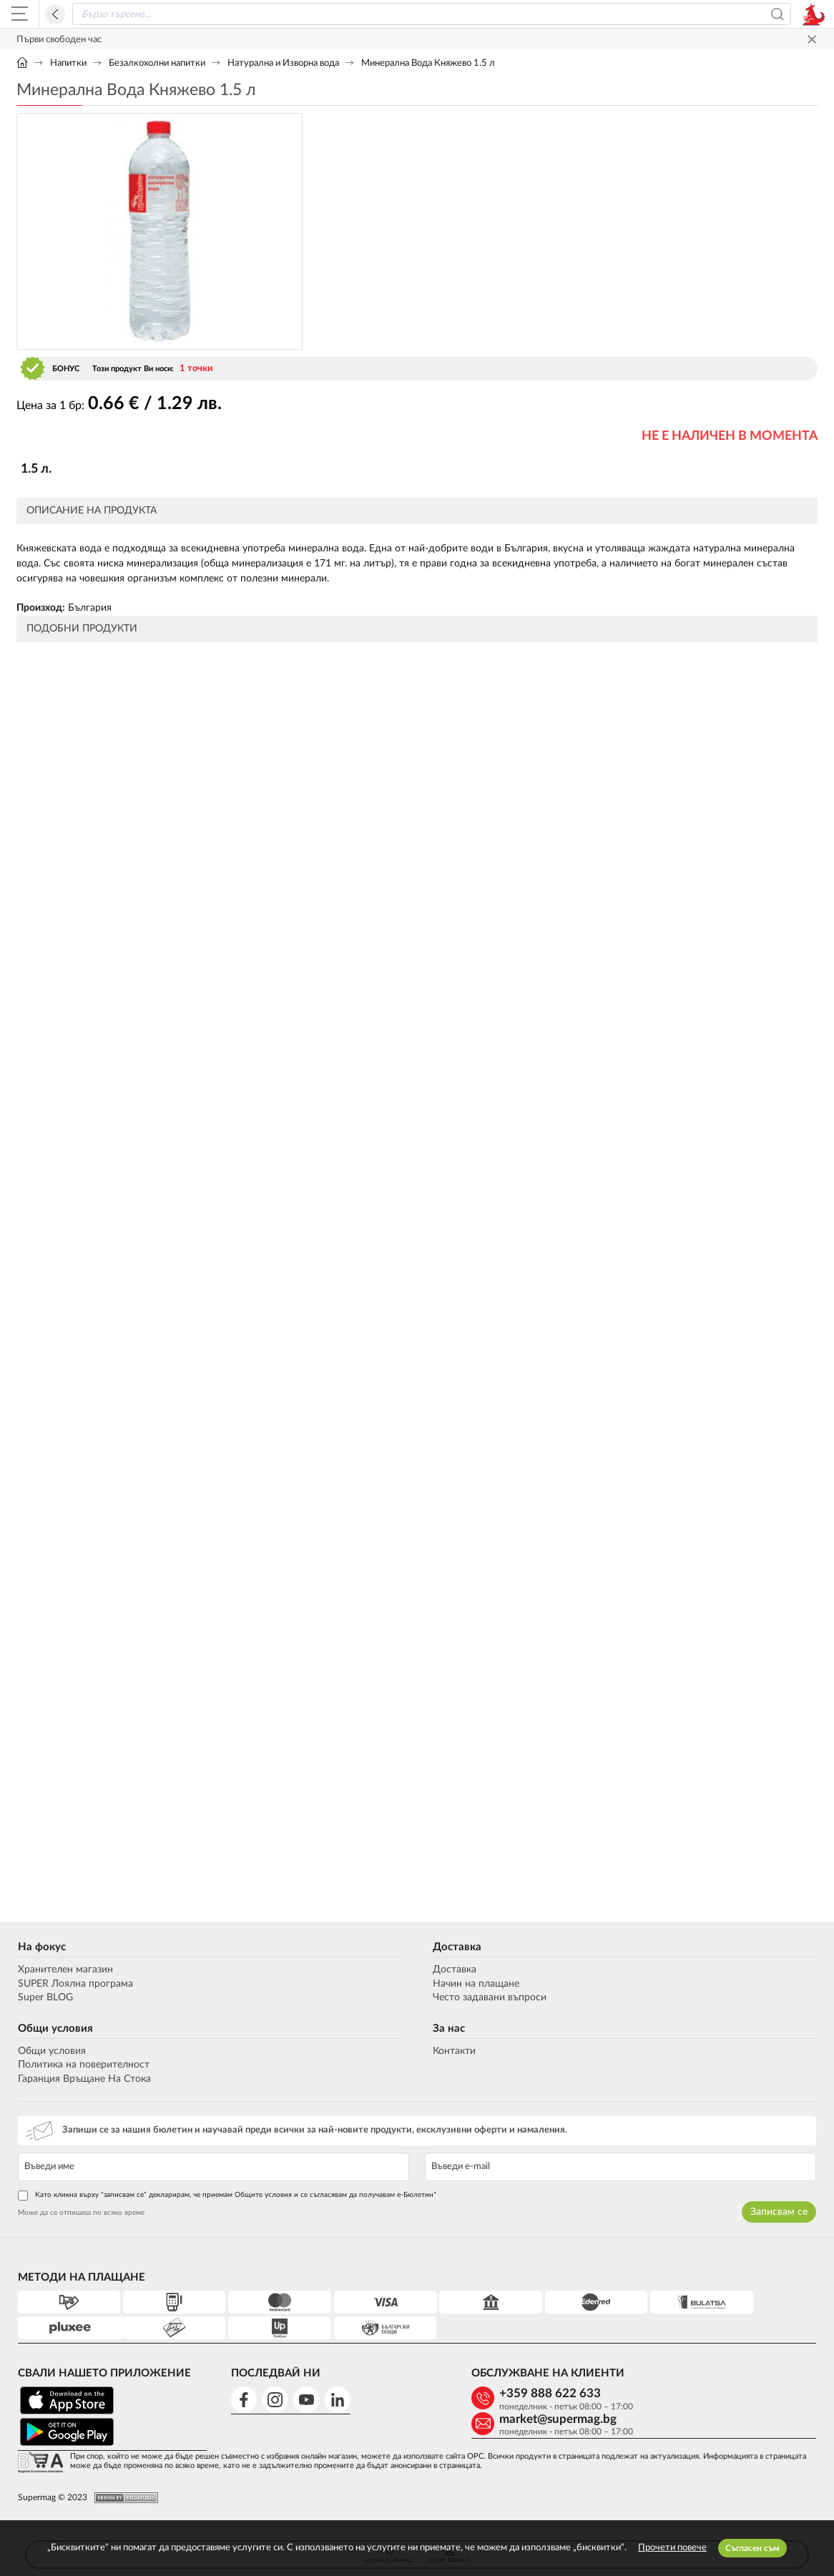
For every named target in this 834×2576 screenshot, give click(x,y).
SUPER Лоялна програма (74, 1984)
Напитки (68, 63)
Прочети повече (672, 2547)
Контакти (454, 2051)
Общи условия (54, 2028)
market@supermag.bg (721, 2394)
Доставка (457, 1947)
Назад (55, 14)
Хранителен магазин (64, 1970)
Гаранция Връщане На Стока (82, 2079)
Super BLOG (44, 1998)
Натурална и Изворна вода (283, 63)
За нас (449, 2028)
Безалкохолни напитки (157, 63)
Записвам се (780, 2212)
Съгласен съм (752, 2548)
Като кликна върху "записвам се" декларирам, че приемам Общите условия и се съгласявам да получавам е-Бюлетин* (225, 2196)
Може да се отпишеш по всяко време (79, 2212)
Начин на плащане (476, 1984)
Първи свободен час (59, 39)
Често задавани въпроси (489, 1998)
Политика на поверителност (82, 2065)
